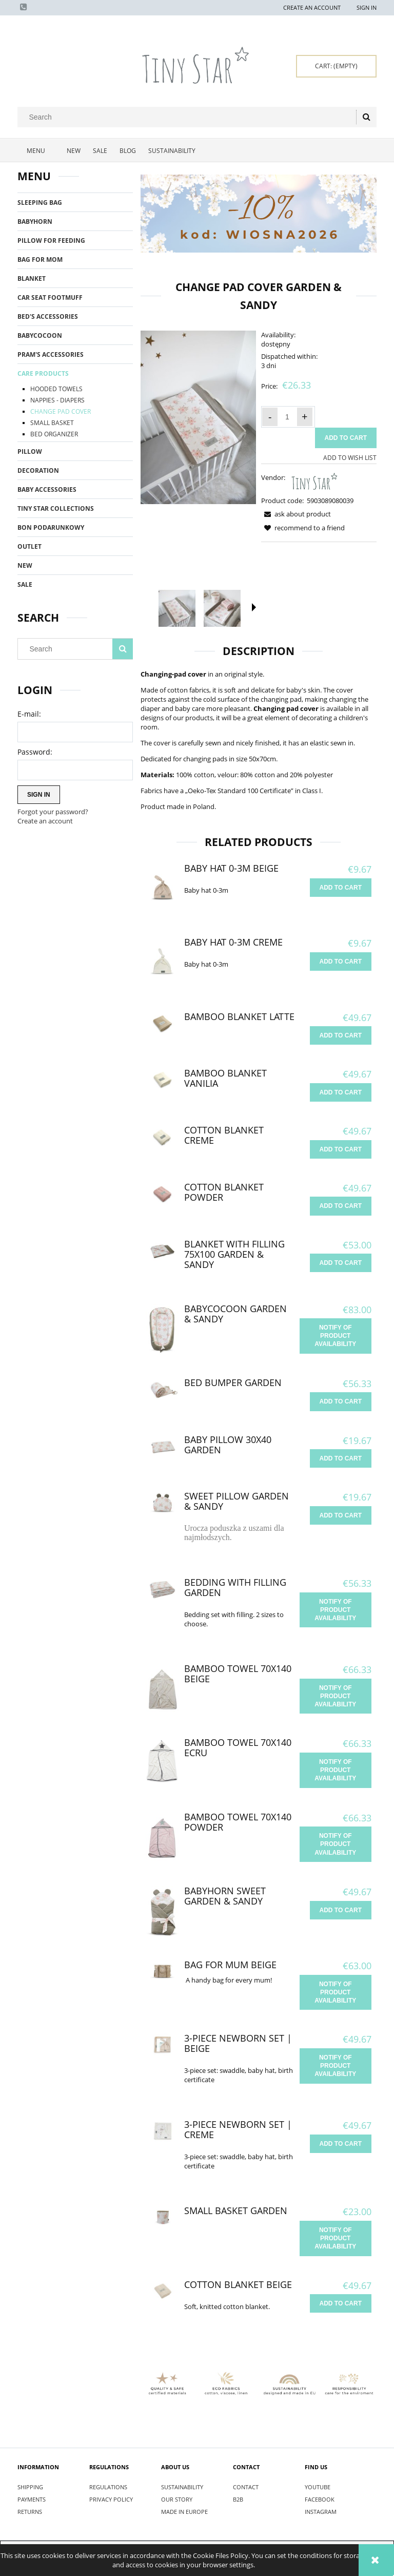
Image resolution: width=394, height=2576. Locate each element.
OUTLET (29, 546)
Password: (34, 752)
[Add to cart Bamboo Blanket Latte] (340, 1035)
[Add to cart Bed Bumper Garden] (340, 1401)
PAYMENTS (31, 2499)
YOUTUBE (317, 2487)
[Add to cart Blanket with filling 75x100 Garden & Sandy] (340, 1263)
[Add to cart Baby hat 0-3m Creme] (340, 961)
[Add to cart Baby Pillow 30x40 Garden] (340, 1458)
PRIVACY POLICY (111, 2499)
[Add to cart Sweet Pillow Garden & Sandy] (340, 1515)
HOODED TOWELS (56, 389)
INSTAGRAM (321, 2511)
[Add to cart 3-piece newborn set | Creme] (340, 2144)
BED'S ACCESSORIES (47, 316)
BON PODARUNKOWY (50, 527)
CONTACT (246, 2487)
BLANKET (31, 278)
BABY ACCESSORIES (46, 489)
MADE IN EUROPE (184, 2511)
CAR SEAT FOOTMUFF (50, 297)
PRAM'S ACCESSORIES (50, 354)
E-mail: (29, 714)
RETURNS (29, 2511)
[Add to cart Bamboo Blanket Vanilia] (340, 1092)
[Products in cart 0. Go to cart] (336, 66)
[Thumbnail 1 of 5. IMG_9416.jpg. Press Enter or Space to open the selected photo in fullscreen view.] (177, 608)
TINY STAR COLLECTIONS (55, 508)
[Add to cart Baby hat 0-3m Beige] (340, 887)
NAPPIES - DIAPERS (57, 400)
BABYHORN (34, 221)
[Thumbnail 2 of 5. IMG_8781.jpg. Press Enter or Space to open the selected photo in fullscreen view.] (222, 608)
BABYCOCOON (39, 335)
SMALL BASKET (52, 422)
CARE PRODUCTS (43, 373)
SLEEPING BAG (39, 202)
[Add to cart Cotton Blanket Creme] (340, 1149)
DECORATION (38, 470)
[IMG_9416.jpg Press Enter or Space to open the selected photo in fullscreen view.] (198, 417)
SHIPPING (30, 2487)
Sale (24, 584)
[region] (259, 213)
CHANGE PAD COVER (60, 411)
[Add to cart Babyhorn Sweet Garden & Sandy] (340, 1910)
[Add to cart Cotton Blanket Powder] (340, 1206)
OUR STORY (176, 2499)
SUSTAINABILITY (182, 2487)
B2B (238, 2499)
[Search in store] (189, 117)
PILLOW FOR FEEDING (51, 240)
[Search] (366, 117)
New (24, 565)
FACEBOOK (319, 2499)
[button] (254, 607)
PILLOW (29, 451)
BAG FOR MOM (40, 259)
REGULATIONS (108, 2487)
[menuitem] (39, 151)
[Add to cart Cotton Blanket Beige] (340, 2303)
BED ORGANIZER (54, 434)
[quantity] (287, 417)
